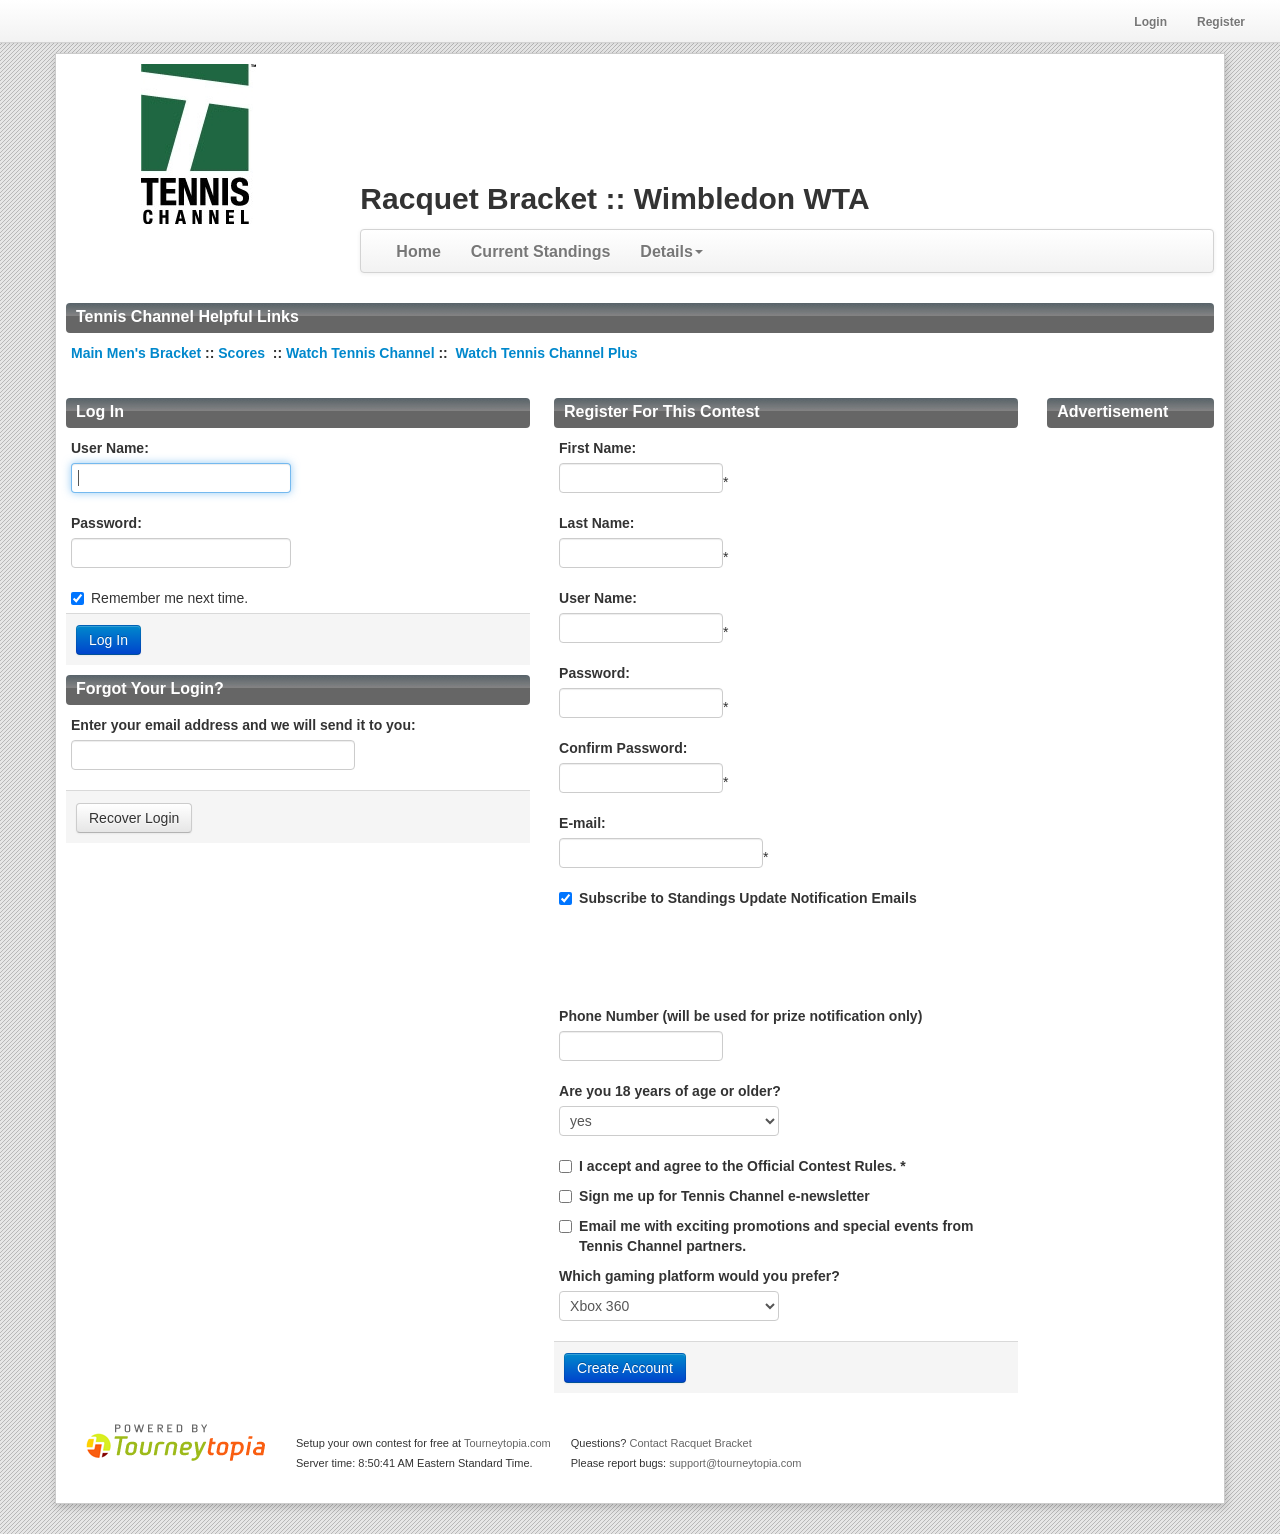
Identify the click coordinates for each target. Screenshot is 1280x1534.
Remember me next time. (169, 598)
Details (671, 251)
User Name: (110, 448)
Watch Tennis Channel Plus (547, 353)
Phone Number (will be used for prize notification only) (740, 1016)
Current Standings (541, 251)
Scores (243, 353)
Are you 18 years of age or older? (670, 1091)
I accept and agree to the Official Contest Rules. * (742, 1166)
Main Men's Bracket (136, 353)
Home (418, 251)
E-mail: (582, 823)
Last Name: (596, 523)
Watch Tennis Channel (362, 353)
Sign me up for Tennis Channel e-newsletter (724, 1196)
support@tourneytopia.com (735, 1463)
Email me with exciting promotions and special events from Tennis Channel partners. (776, 1236)
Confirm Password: (623, 748)
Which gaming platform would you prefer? (699, 1276)
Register (1221, 22)
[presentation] (711, 957)
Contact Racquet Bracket (690, 1443)
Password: (106, 523)
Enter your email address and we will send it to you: (243, 725)
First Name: (597, 448)
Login (1150, 22)
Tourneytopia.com (507, 1443)
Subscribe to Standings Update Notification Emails (738, 898)
